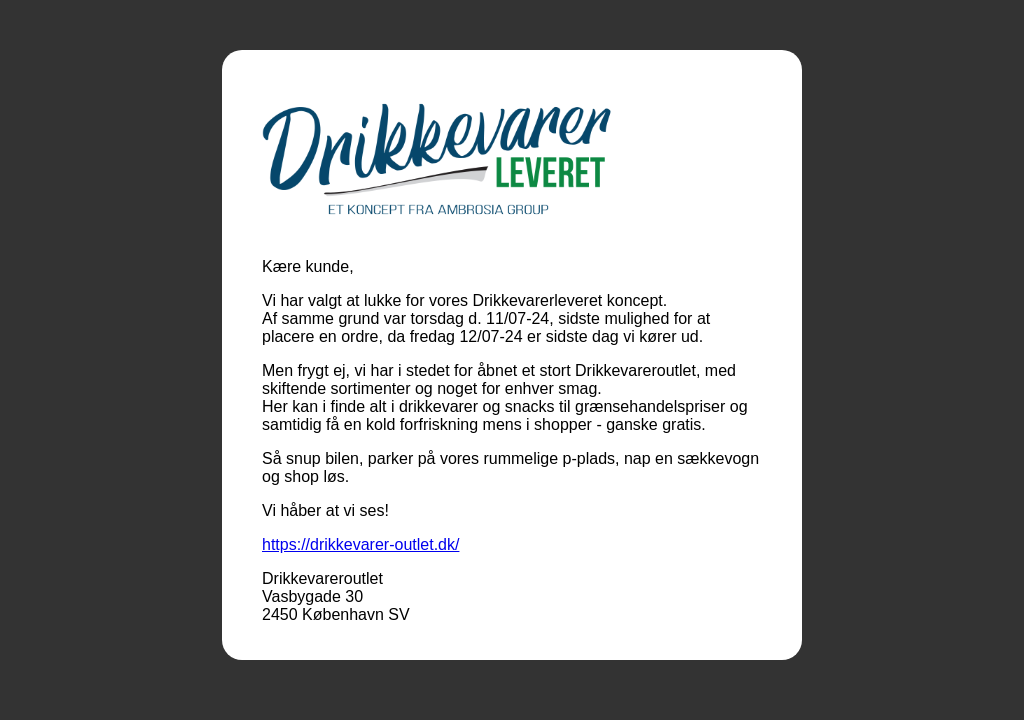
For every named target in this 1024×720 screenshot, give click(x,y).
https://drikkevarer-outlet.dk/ (360, 544)
